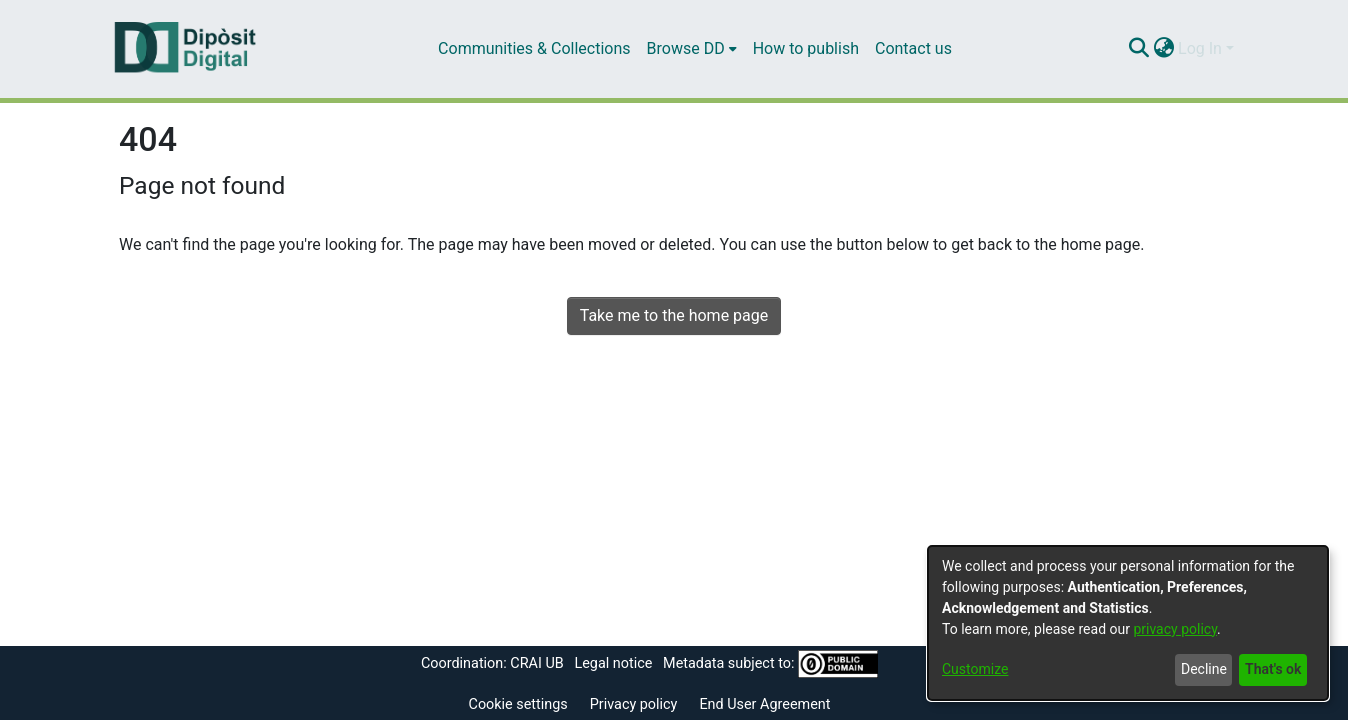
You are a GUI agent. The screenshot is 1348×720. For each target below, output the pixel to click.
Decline (1204, 669)
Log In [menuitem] (1200, 48)
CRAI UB (536, 663)
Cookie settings (518, 704)
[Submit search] (1138, 49)
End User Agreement (764, 704)
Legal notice (613, 663)
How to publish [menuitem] (806, 48)
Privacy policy (634, 704)
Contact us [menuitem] (913, 48)
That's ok (1273, 669)
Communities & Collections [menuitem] (534, 48)
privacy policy (1175, 629)
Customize (975, 669)
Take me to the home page (674, 315)
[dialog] (1128, 623)
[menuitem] (692, 49)
